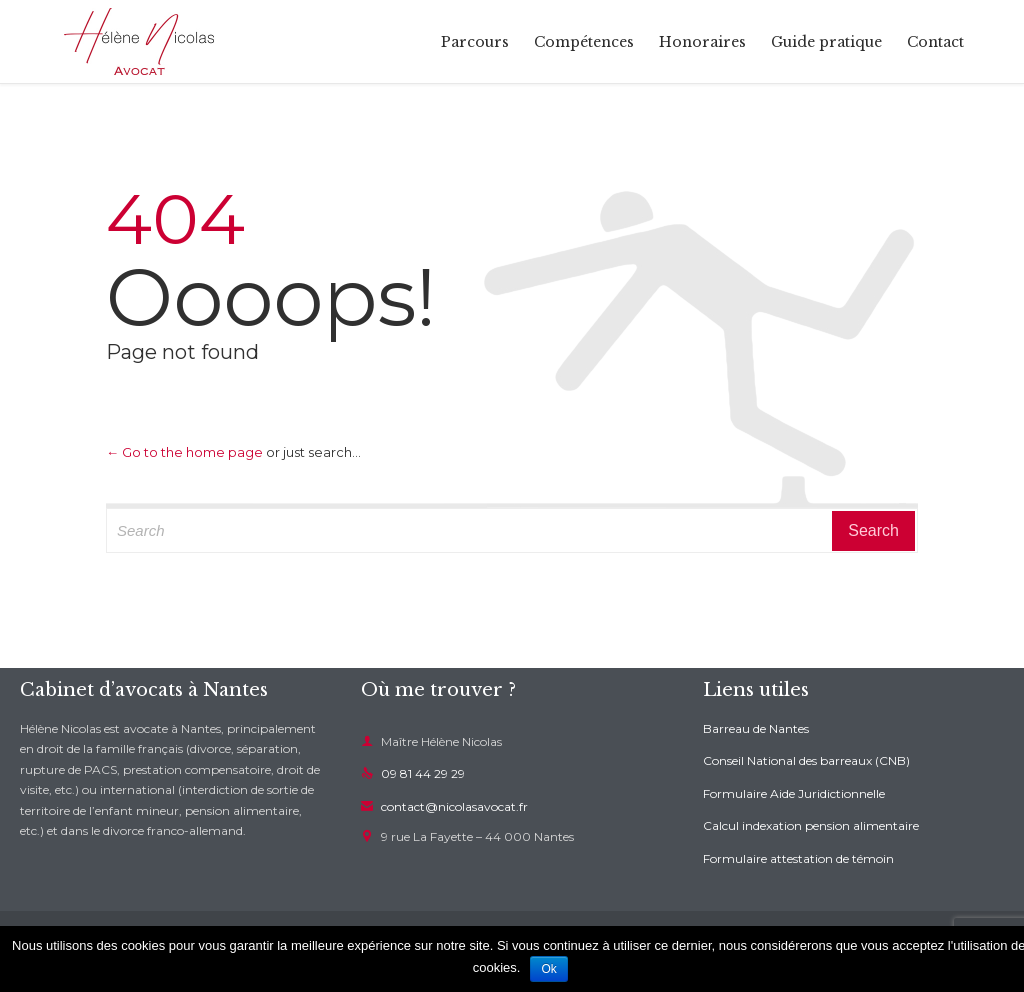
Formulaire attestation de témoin (798, 858)
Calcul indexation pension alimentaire (811, 825)
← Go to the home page (184, 452)
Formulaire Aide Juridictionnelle (794, 793)
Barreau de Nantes (756, 728)
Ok (548, 969)
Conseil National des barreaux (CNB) (806, 760)
